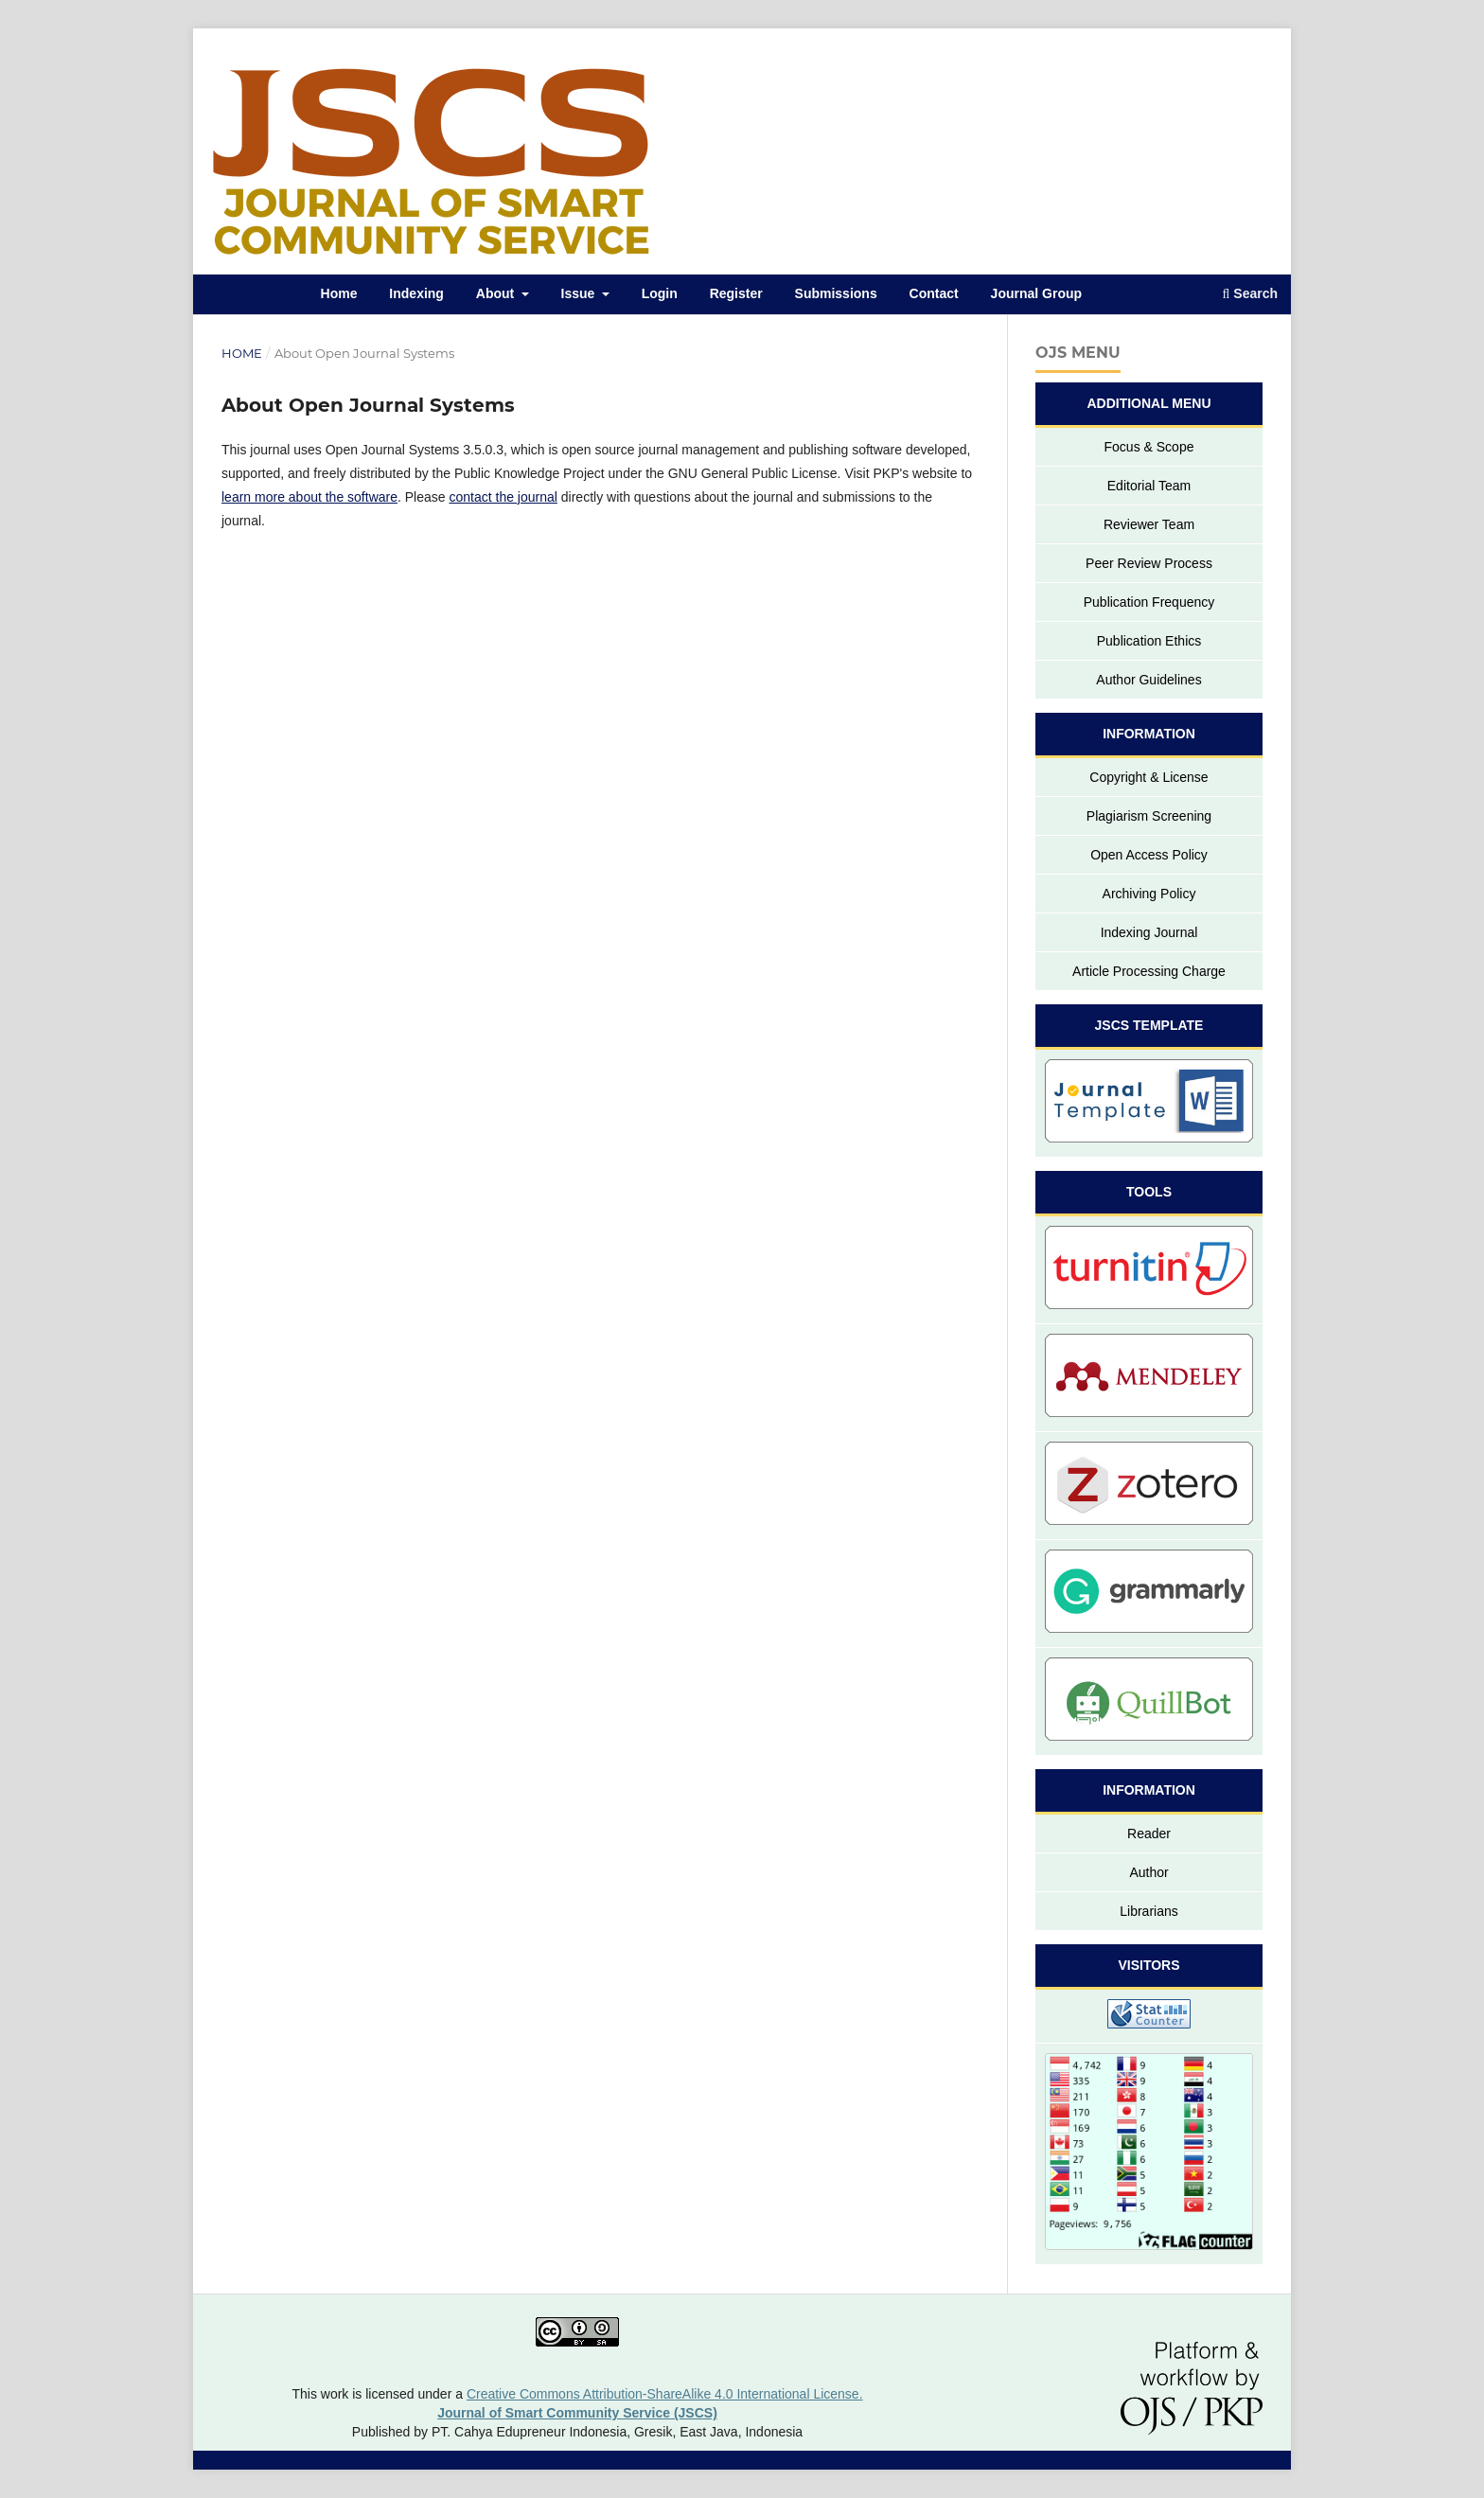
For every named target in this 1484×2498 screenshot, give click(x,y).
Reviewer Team (1149, 524)
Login (660, 293)
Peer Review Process (1149, 563)
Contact (934, 293)
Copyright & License (1148, 777)
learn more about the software (309, 497)
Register (736, 293)
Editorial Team (1149, 485)
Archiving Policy (1149, 893)
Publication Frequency (1149, 602)
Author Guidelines (1148, 679)
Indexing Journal (1149, 932)
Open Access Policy (1149, 854)
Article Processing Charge (1149, 971)
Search (1250, 293)
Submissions (836, 293)
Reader (1149, 1833)
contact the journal (502, 497)
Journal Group (1036, 293)
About (497, 293)
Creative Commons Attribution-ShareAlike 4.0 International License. (665, 2393)
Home (339, 293)
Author (1148, 1872)
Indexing (416, 293)
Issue (580, 293)
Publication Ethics (1149, 640)
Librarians (1148, 1911)
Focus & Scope (1149, 446)
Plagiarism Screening (1148, 816)
